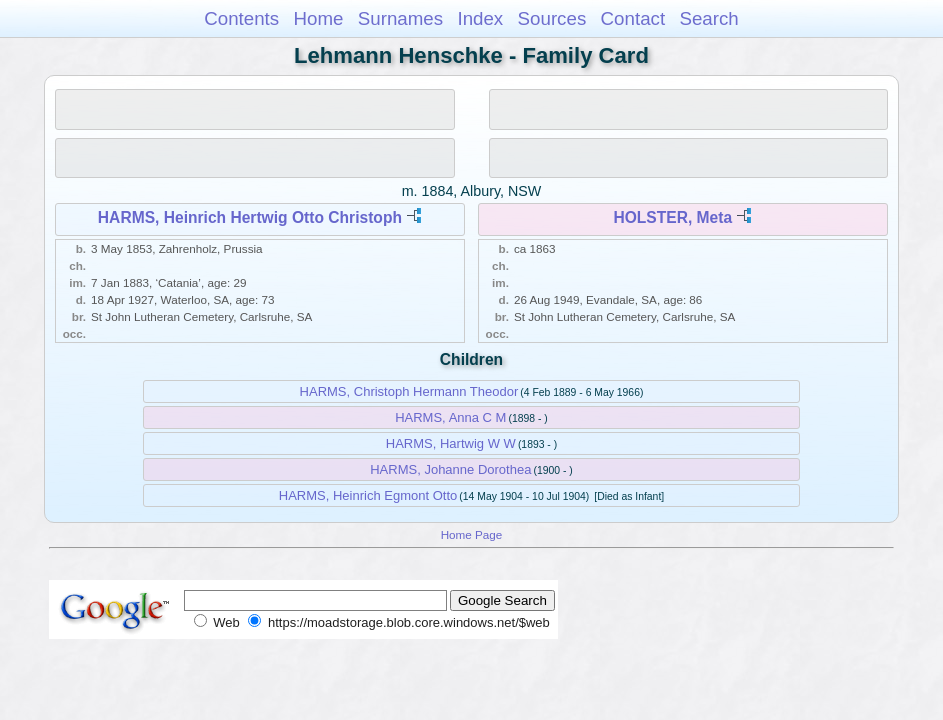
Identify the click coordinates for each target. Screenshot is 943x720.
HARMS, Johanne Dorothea (450, 469)
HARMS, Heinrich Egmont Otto (368, 495)
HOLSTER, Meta (672, 217)
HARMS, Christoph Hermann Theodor (409, 391)
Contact (633, 18)
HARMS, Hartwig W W (451, 443)
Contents (241, 18)
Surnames (400, 18)
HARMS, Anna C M (450, 417)
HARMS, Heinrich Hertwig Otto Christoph (250, 217)
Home (318, 18)
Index (480, 18)
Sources (552, 18)
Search (708, 18)
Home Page (472, 534)
